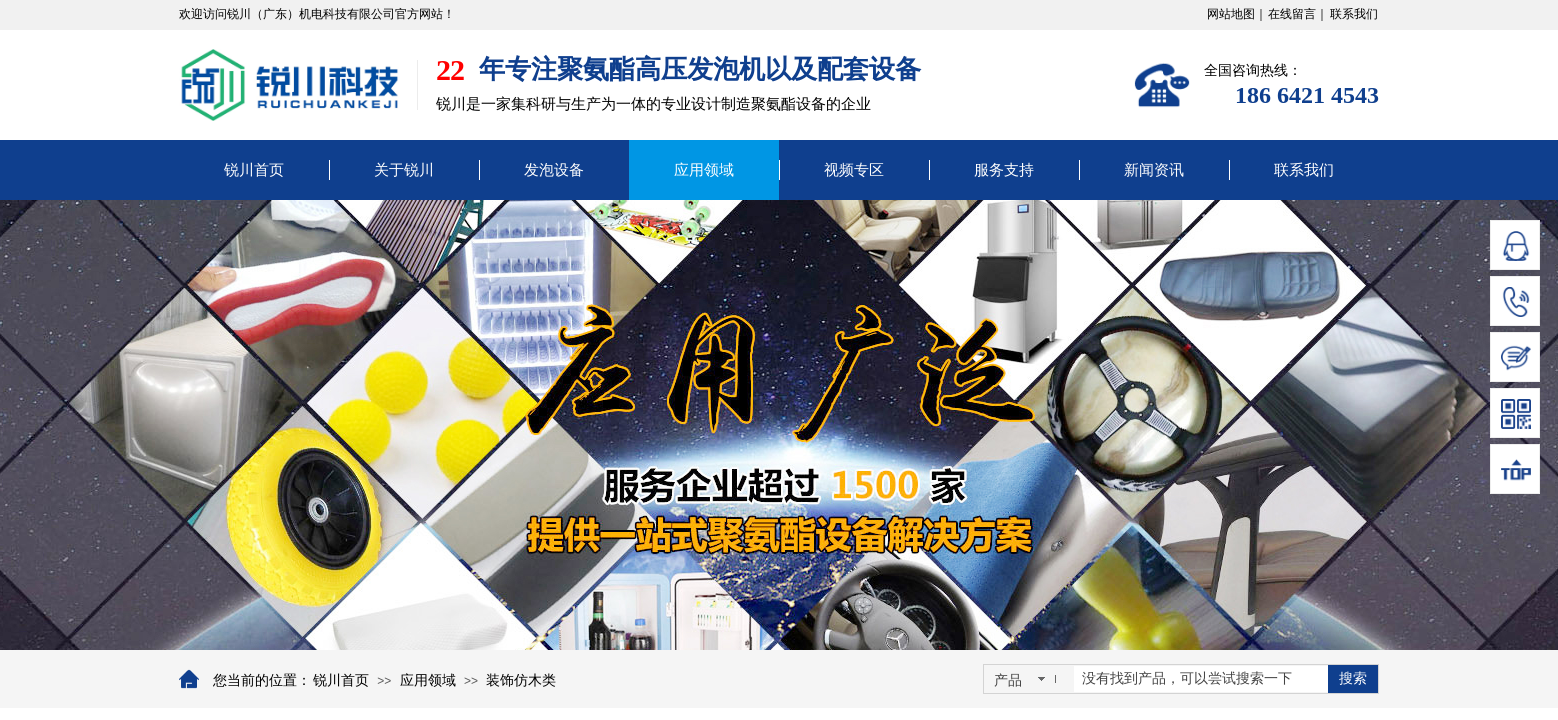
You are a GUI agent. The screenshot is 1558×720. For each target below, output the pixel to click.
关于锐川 (404, 170)
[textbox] (1201, 679)
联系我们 (1304, 170)
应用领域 (704, 170)
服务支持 (1004, 170)
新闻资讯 (1154, 170)
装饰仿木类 (521, 680)
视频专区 (854, 170)
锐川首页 (254, 170)
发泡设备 (554, 170)
